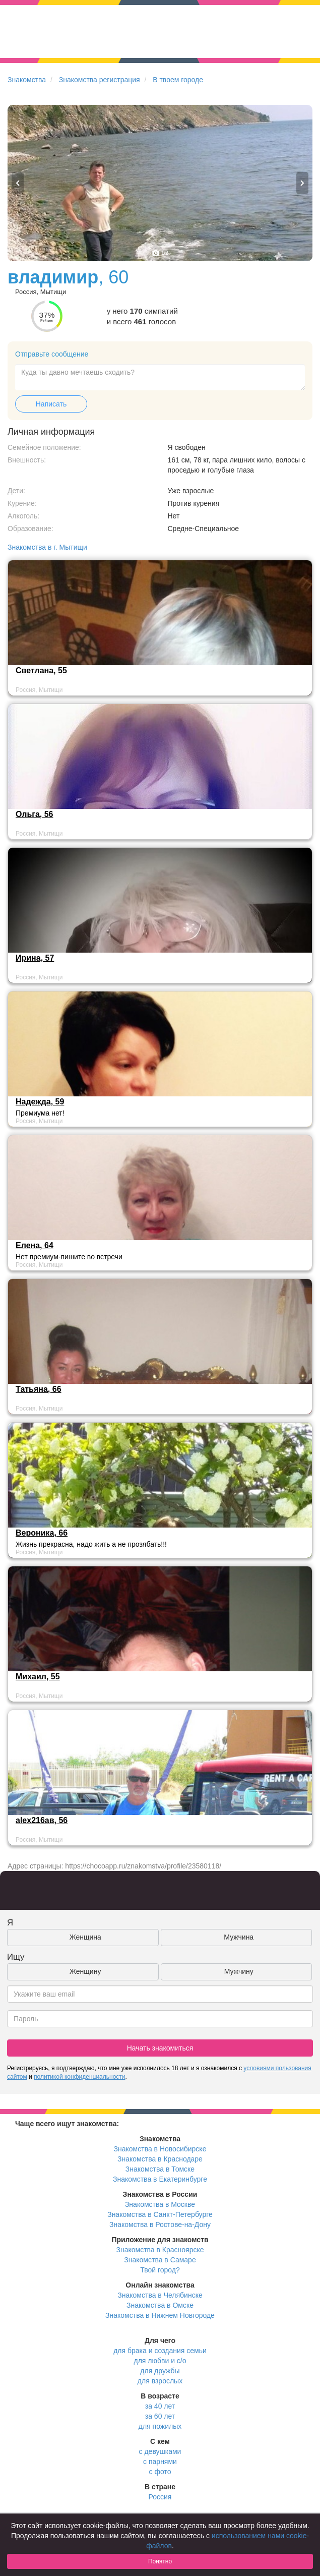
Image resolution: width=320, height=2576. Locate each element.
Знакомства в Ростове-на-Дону (160, 2224)
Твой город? (160, 2270)
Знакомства (27, 80)
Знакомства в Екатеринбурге (160, 2179)
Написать (51, 404)
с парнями (160, 2461)
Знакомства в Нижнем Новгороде (160, 2315)
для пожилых (160, 2426)
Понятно (160, 2561)
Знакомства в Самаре (160, 2260)
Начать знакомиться (160, 2048)
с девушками (160, 2451)
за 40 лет (160, 2406)
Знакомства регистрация (99, 80)
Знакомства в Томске (160, 2169)
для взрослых (160, 2381)
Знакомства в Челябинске (159, 2295)
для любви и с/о (160, 2361)
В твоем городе (178, 80)
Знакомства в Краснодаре (160, 2159)
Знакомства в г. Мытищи (47, 547)
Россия (160, 2497)
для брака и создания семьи (160, 2351)
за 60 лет (160, 2416)
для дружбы (159, 2371)
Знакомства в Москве (160, 2204)
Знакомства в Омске (160, 2305)
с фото (160, 2472)
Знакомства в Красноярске (160, 2250)
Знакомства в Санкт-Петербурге (160, 2214)
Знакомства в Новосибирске (160, 2149)
